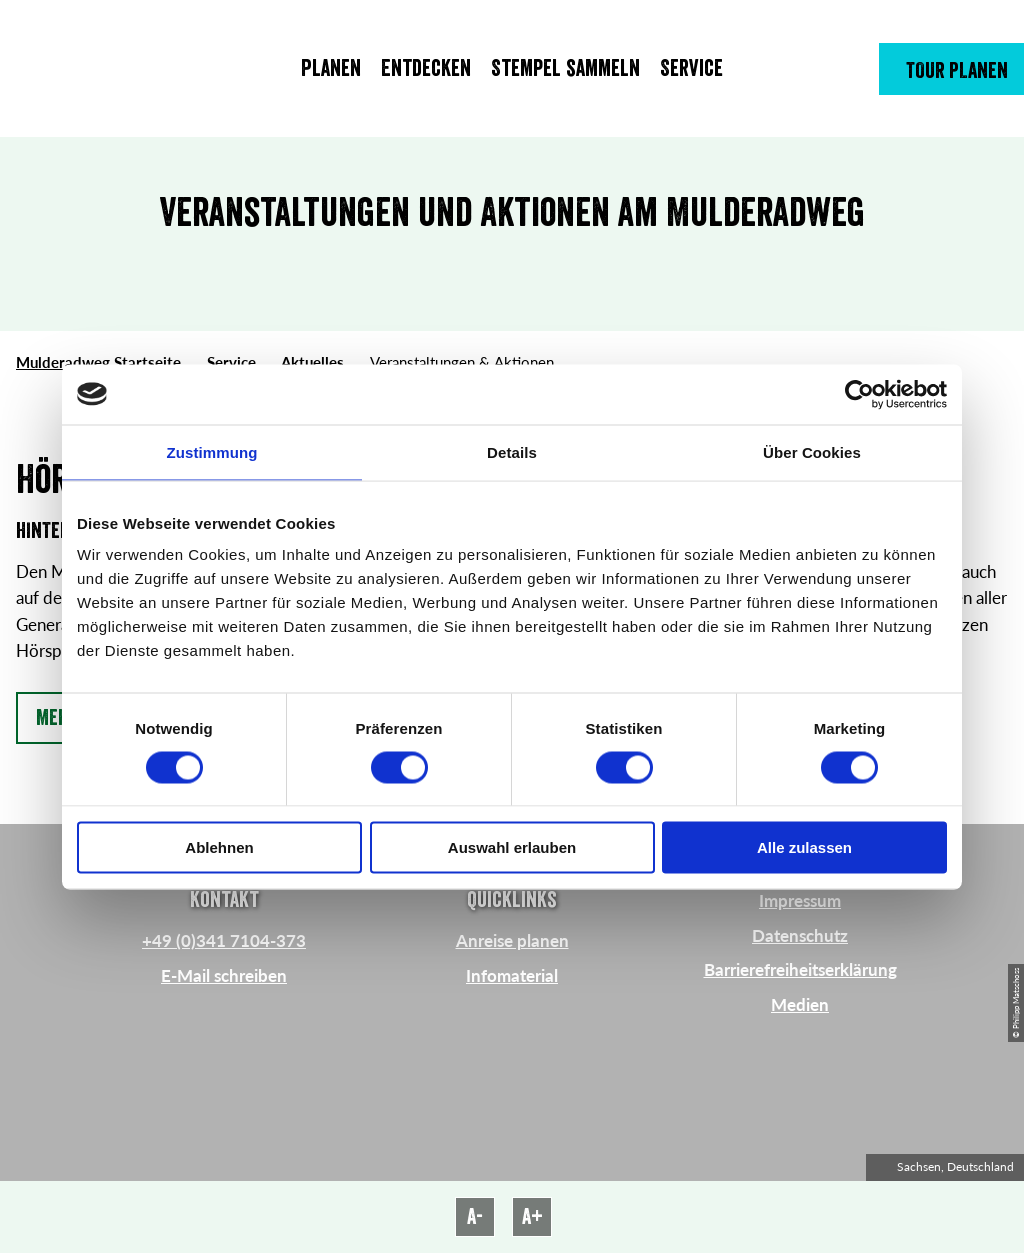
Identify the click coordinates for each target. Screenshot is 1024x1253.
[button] (951, 69)
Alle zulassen (804, 847)
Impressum (800, 900)
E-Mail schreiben (224, 975)
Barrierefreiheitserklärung (800, 969)
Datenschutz (800, 935)
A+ (532, 1217)
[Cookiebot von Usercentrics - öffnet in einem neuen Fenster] (859, 394)
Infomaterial (512, 975)
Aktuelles (312, 362)
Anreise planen (512, 940)
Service (231, 362)
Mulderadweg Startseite (98, 362)
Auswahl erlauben (512, 847)
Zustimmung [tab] (212, 451)
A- (475, 1217)
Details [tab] (512, 451)
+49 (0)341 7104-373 (224, 940)
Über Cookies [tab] (812, 451)
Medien (800, 1004)
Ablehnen (219, 847)
